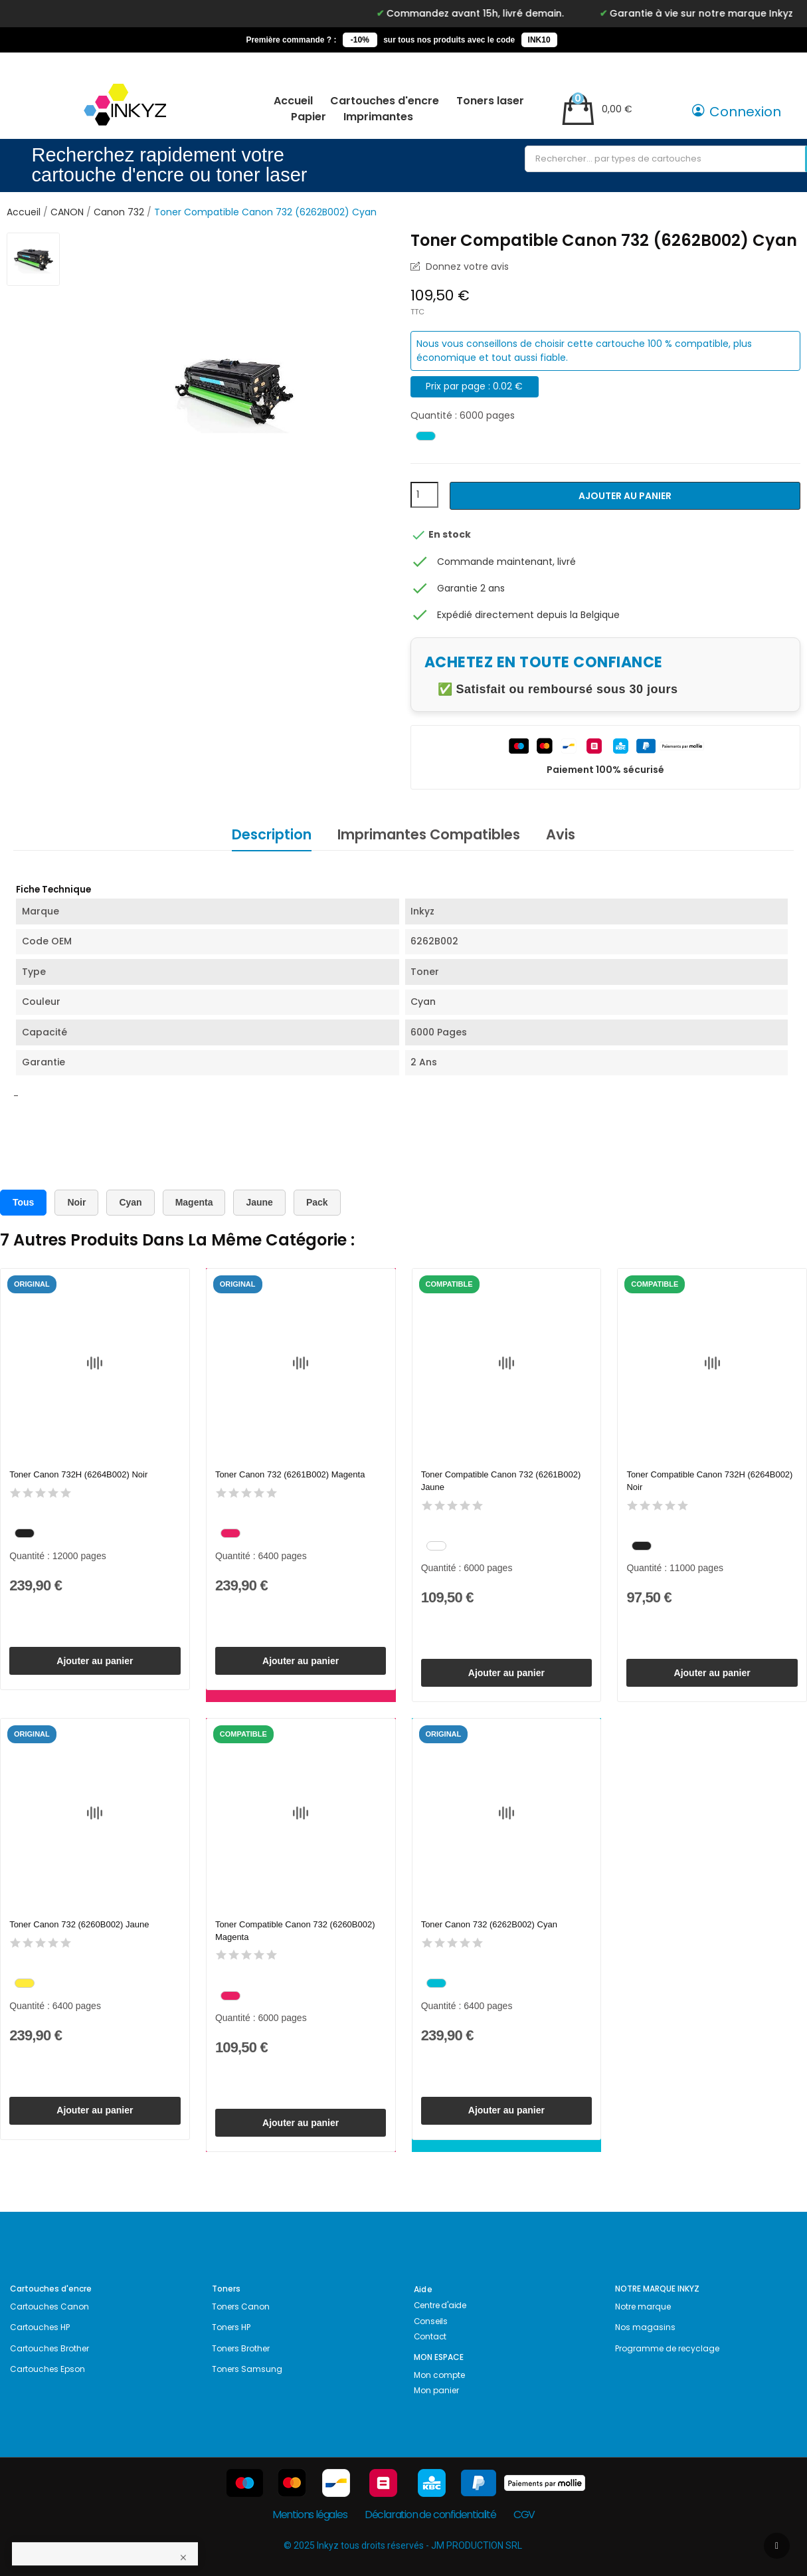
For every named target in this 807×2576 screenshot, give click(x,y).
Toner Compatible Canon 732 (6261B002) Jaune (501, 1480)
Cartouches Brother (49, 2348)
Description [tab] (272, 834)
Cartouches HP (40, 2327)
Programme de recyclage (667, 2348)
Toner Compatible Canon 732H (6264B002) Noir (709, 1480)
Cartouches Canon (49, 2306)
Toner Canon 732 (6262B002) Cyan (489, 1924)
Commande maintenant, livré (506, 561)
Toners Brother (241, 2348)
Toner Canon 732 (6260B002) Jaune (79, 1924)
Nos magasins (645, 2327)
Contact (430, 2336)
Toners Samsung (247, 2369)
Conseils (431, 2321)
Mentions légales (309, 2514)
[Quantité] (424, 495)
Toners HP (231, 2327)
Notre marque (643, 2306)
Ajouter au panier (625, 495)
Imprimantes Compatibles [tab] (428, 834)
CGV (524, 2514)
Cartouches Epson (47, 2369)
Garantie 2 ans (471, 588)
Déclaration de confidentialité (430, 2514)
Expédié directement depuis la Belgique (528, 614)
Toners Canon (241, 2306)
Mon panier (436, 2390)
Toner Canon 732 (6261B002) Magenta (290, 1474)
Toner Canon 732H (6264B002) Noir (78, 1474)
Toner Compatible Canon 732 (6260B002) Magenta (295, 1930)
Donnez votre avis (466, 266)
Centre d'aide (440, 2305)
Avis (560, 834)
